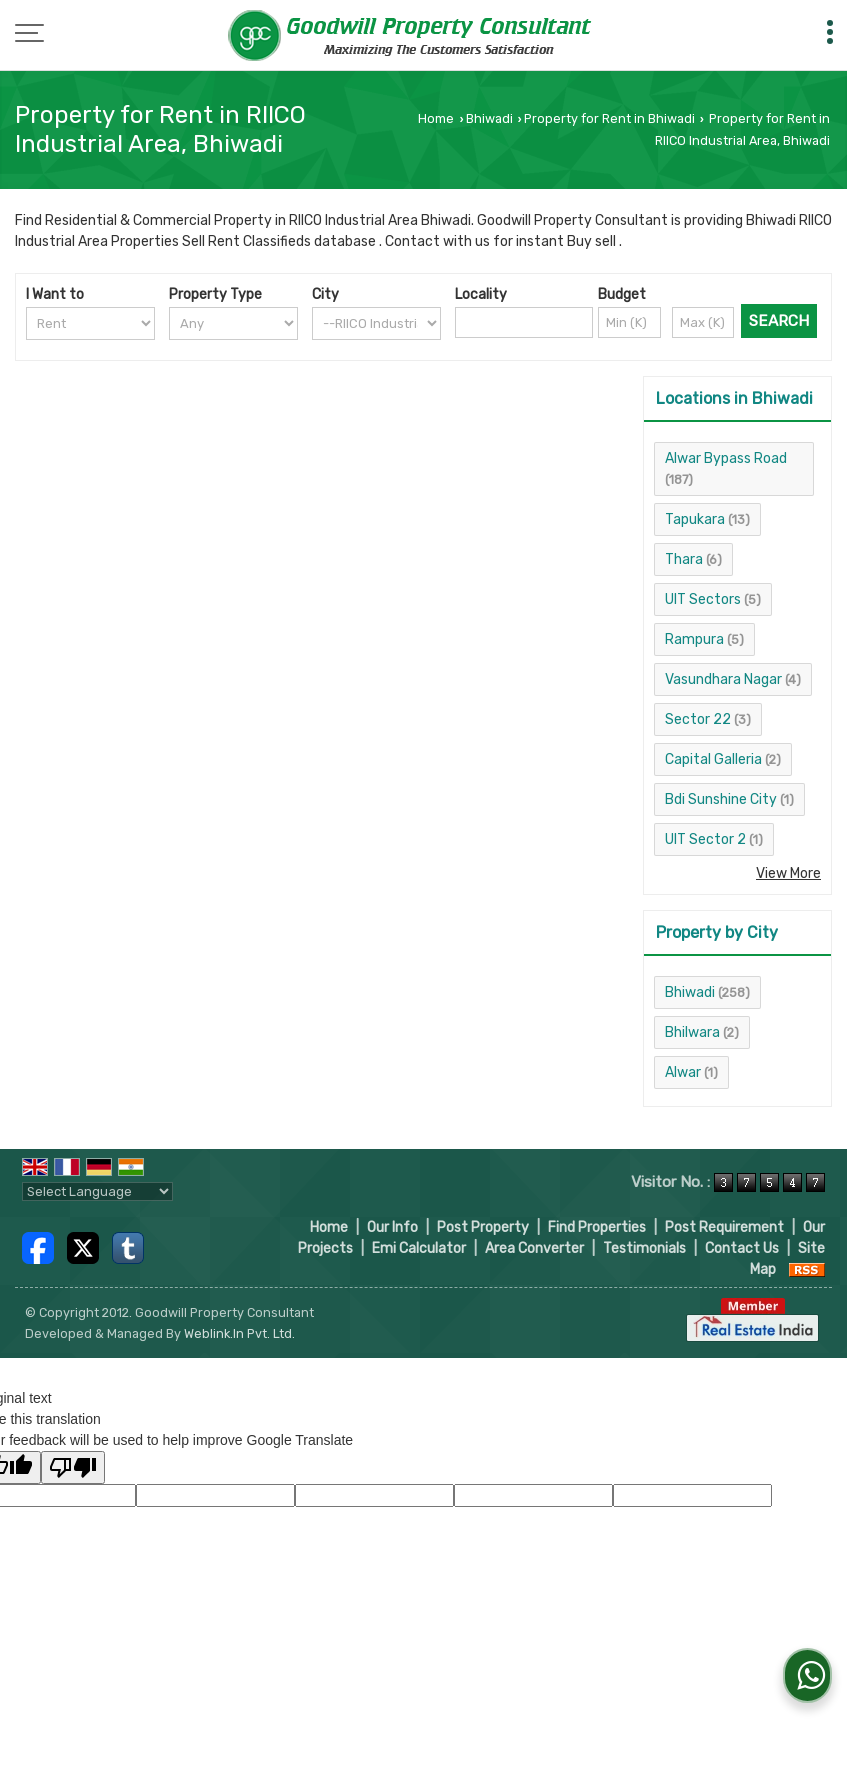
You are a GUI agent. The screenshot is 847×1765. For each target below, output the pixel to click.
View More (788, 873)
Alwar (683, 1072)
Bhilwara (692, 1032)
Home (436, 118)
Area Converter (534, 1248)
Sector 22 (698, 719)
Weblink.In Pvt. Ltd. (239, 1333)
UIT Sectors (703, 599)
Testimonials (644, 1248)
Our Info (392, 1227)
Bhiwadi (489, 118)
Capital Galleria (713, 759)
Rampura (694, 639)
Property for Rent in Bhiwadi (609, 118)
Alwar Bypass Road (726, 458)
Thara (684, 559)
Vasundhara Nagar (723, 679)
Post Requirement (724, 1227)
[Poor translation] (73, 1467)
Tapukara (695, 519)
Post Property (483, 1227)
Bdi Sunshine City (721, 799)
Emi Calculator (419, 1248)
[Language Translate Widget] (97, 1191)
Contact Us (742, 1248)
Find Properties (597, 1227)
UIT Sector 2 (705, 839)
